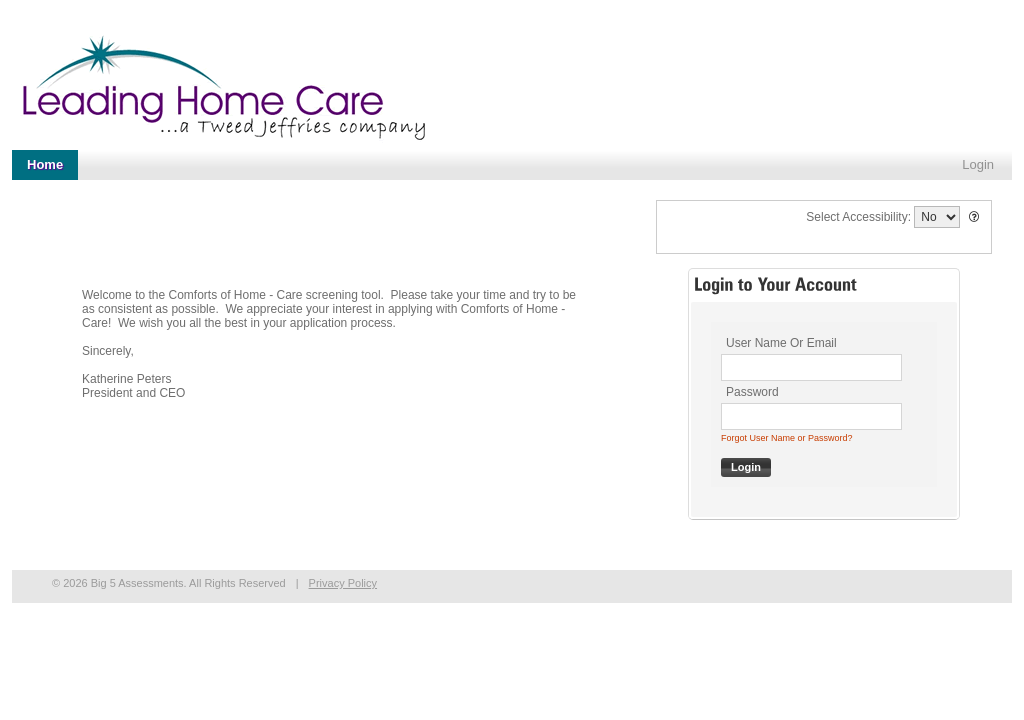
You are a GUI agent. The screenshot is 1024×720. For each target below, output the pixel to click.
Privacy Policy (343, 583)
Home (45, 164)
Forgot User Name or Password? (787, 438)
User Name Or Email (781, 343)
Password (752, 392)
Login (978, 164)
